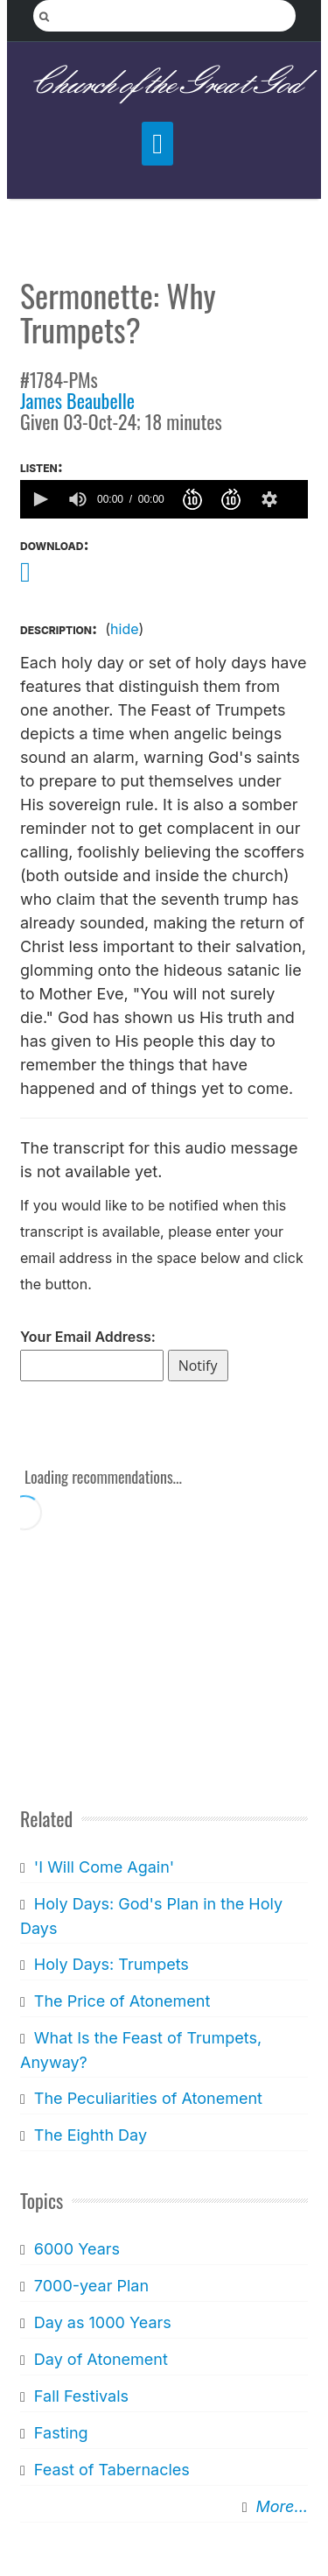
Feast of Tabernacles (112, 2469)
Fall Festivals (81, 2396)
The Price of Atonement (122, 2001)
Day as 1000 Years (102, 2322)
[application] (164, 499)
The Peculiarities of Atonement (148, 2098)
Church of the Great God (164, 84)
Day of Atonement (101, 2359)
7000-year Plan (91, 2285)
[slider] (299, 499)
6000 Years (77, 2249)
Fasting (61, 2433)
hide (124, 629)
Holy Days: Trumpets (111, 1964)
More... (282, 2506)
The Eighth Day (90, 2135)
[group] (78, 499)
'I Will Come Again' (104, 1867)
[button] (39, 499)
